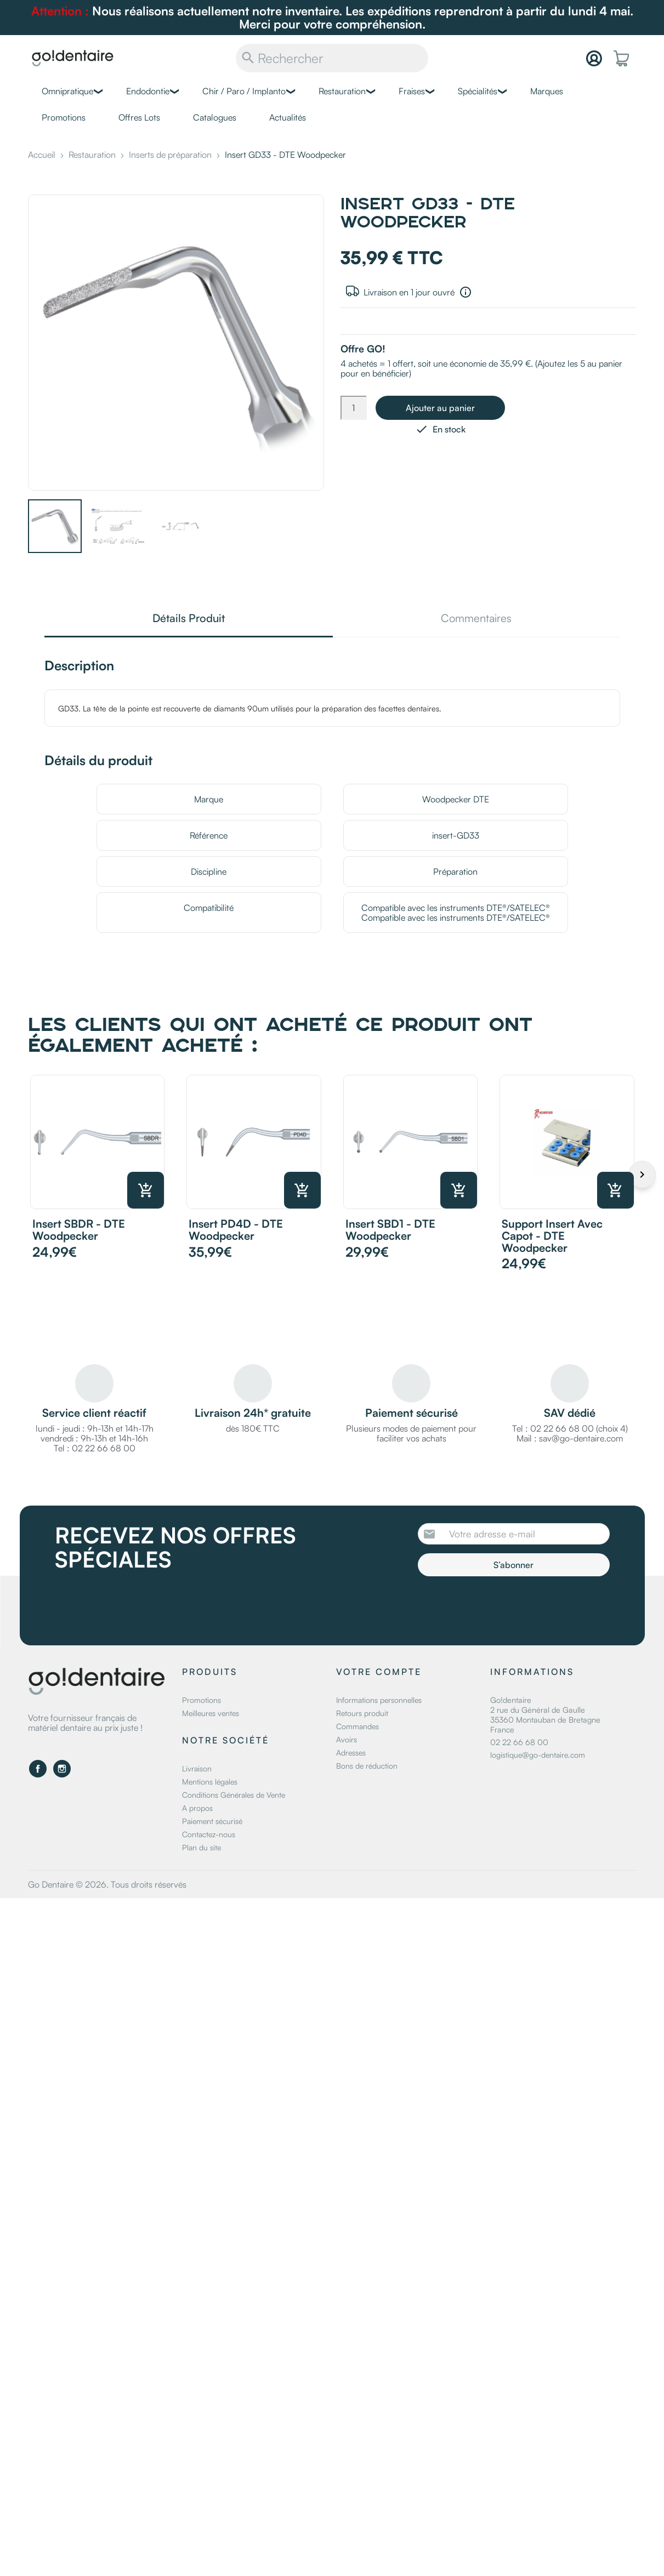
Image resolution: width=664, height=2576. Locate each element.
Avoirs (346, 1739)
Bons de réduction (367, 1765)
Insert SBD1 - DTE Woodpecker (390, 1230)
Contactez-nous (208, 1834)
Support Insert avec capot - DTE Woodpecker (552, 1236)
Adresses (351, 1752)
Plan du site (201, 1847)
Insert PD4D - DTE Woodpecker (236, 1230)
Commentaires (476, 619)
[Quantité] (353, 408)
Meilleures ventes (210, 1713)
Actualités (287, 117)
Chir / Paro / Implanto (244, 91)
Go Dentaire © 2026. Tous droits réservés (107, 1884)
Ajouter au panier (440, 407)
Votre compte (379, 1671)
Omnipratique (67, 91)
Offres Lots (139, 117)
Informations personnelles (379, 1700)
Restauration (342, 91)
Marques (546, 91)
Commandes (357, 1726)
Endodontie (147, 91)
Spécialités (477, 91)
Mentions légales (209, 1781)
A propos (197, 1808)
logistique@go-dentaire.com (537, 1754)
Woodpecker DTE (455, 799)
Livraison (197, 1768)
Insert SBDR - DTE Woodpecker (78, 1230)
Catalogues (214, 117)
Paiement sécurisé (212, 1821)
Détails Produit (188, 619)
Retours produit (362, 1713)
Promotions (64, 117)
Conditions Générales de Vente (233, 1794)
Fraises (412, 91)
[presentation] (509, 1606)
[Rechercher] (332, 58)
